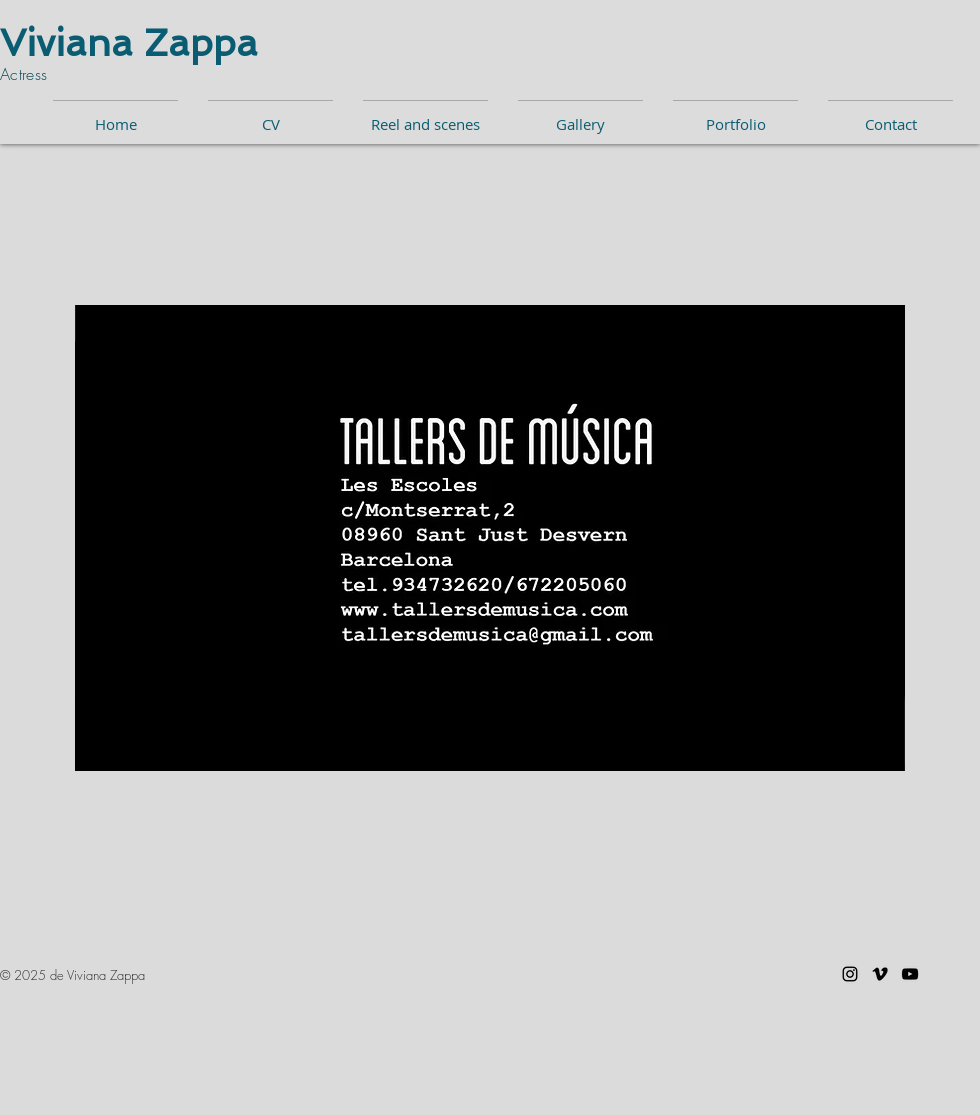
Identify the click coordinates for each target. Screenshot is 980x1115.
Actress (26, 74)
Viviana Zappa (129, 43)
